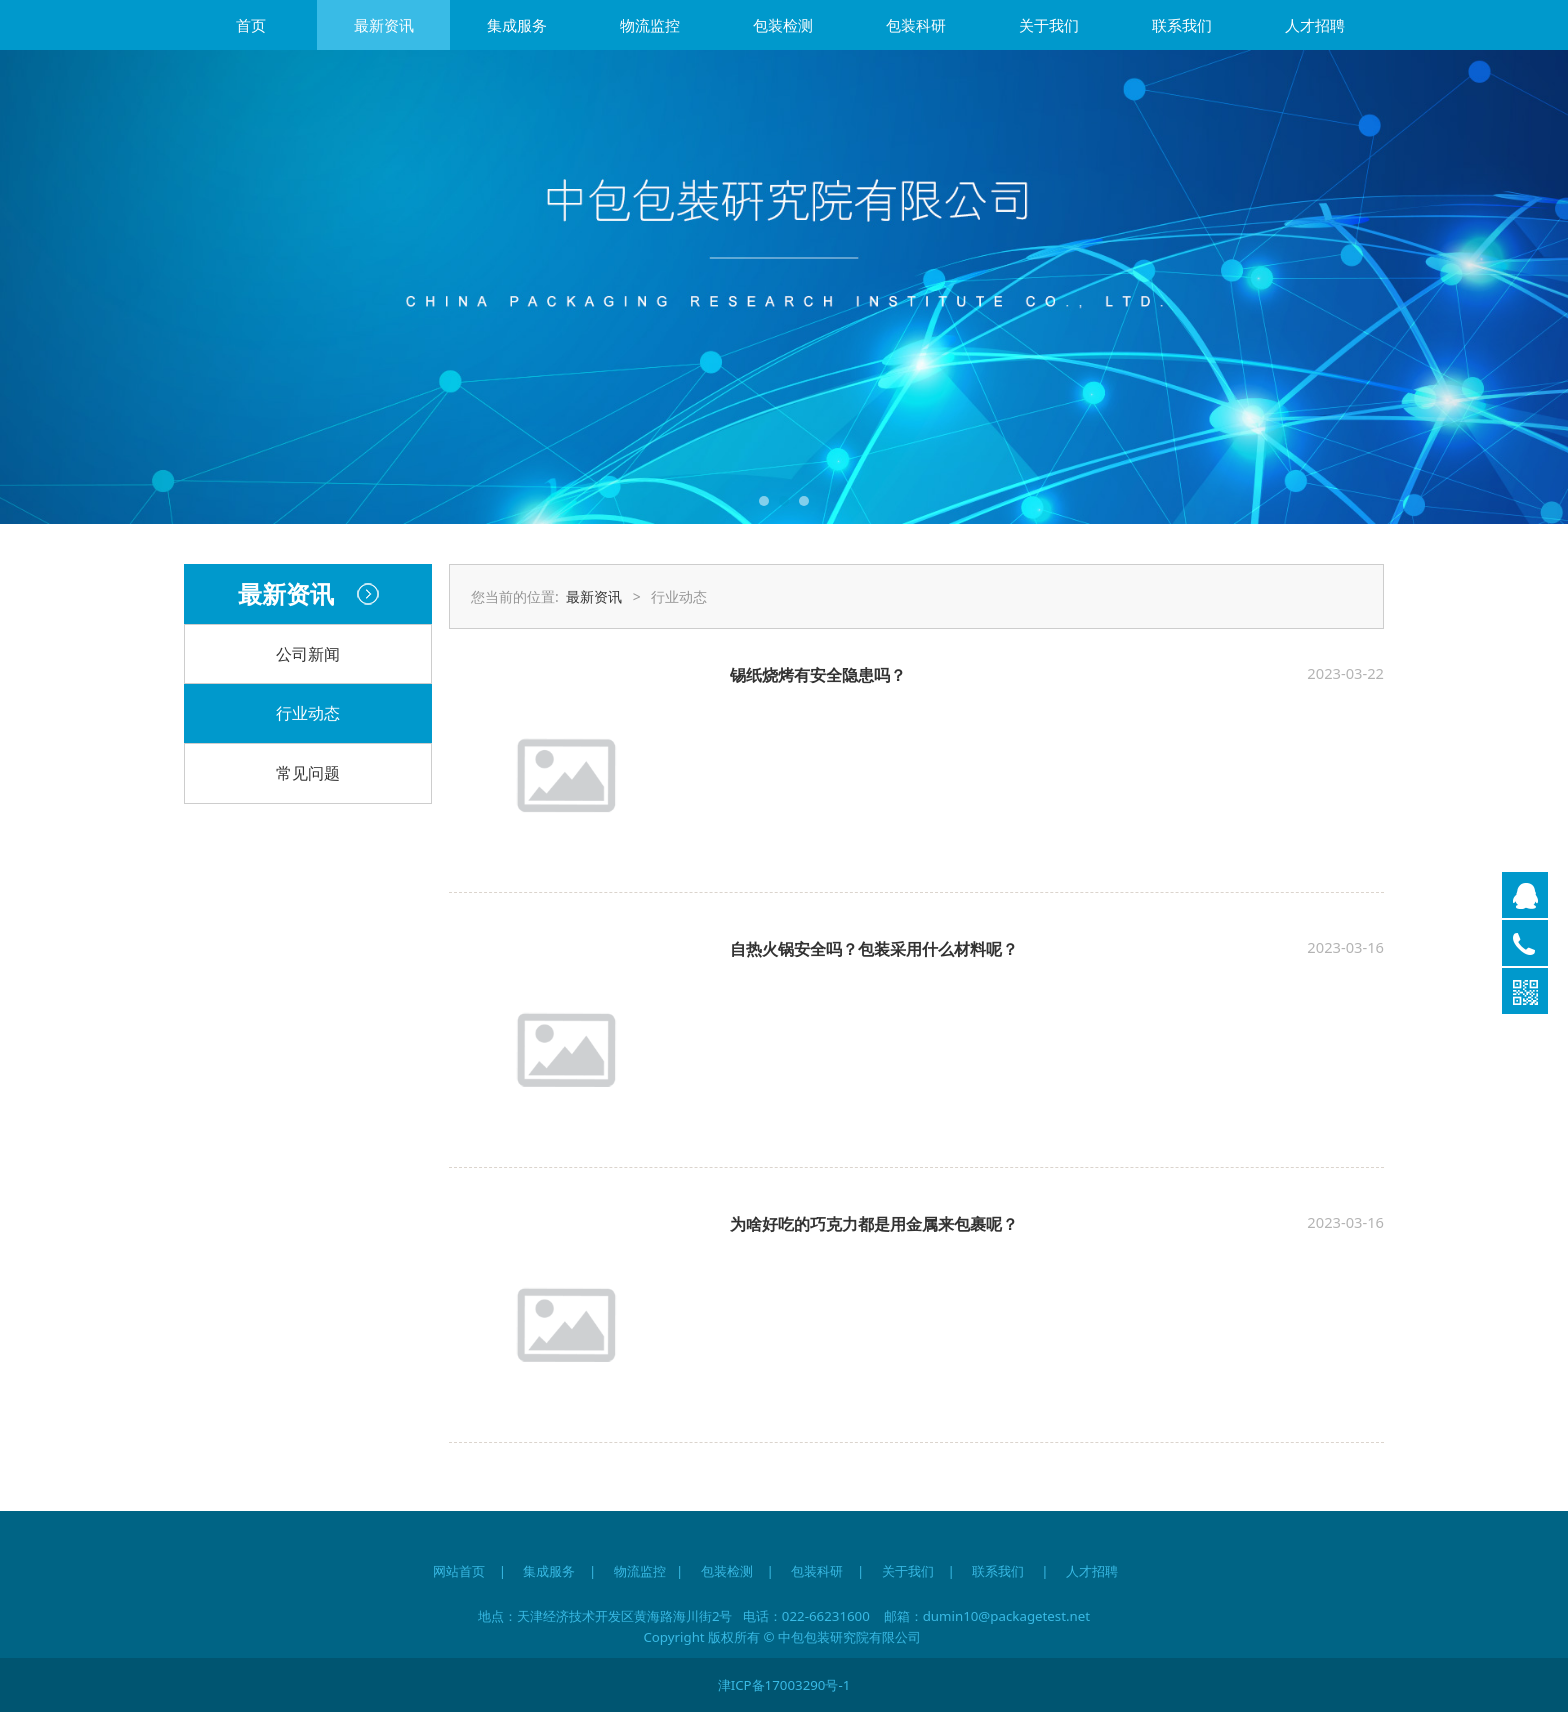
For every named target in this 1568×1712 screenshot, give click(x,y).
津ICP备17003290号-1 (784, 1685)
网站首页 (459, 1571)
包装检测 (783, 25)
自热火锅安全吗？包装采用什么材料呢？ (874, 949)
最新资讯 (384, 25)
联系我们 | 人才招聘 (1053, 1571)
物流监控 (650, 25)
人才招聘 (1315, 25)
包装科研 (916, 25)
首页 (251, 25)
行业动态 (308, 713)
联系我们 (1182, 25)
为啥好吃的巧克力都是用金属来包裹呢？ (874, 1224)
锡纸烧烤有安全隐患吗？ (818, 675)
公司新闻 (308, 654)
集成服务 (517, 25)
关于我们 (1049, 25)
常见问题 (308, 773)
